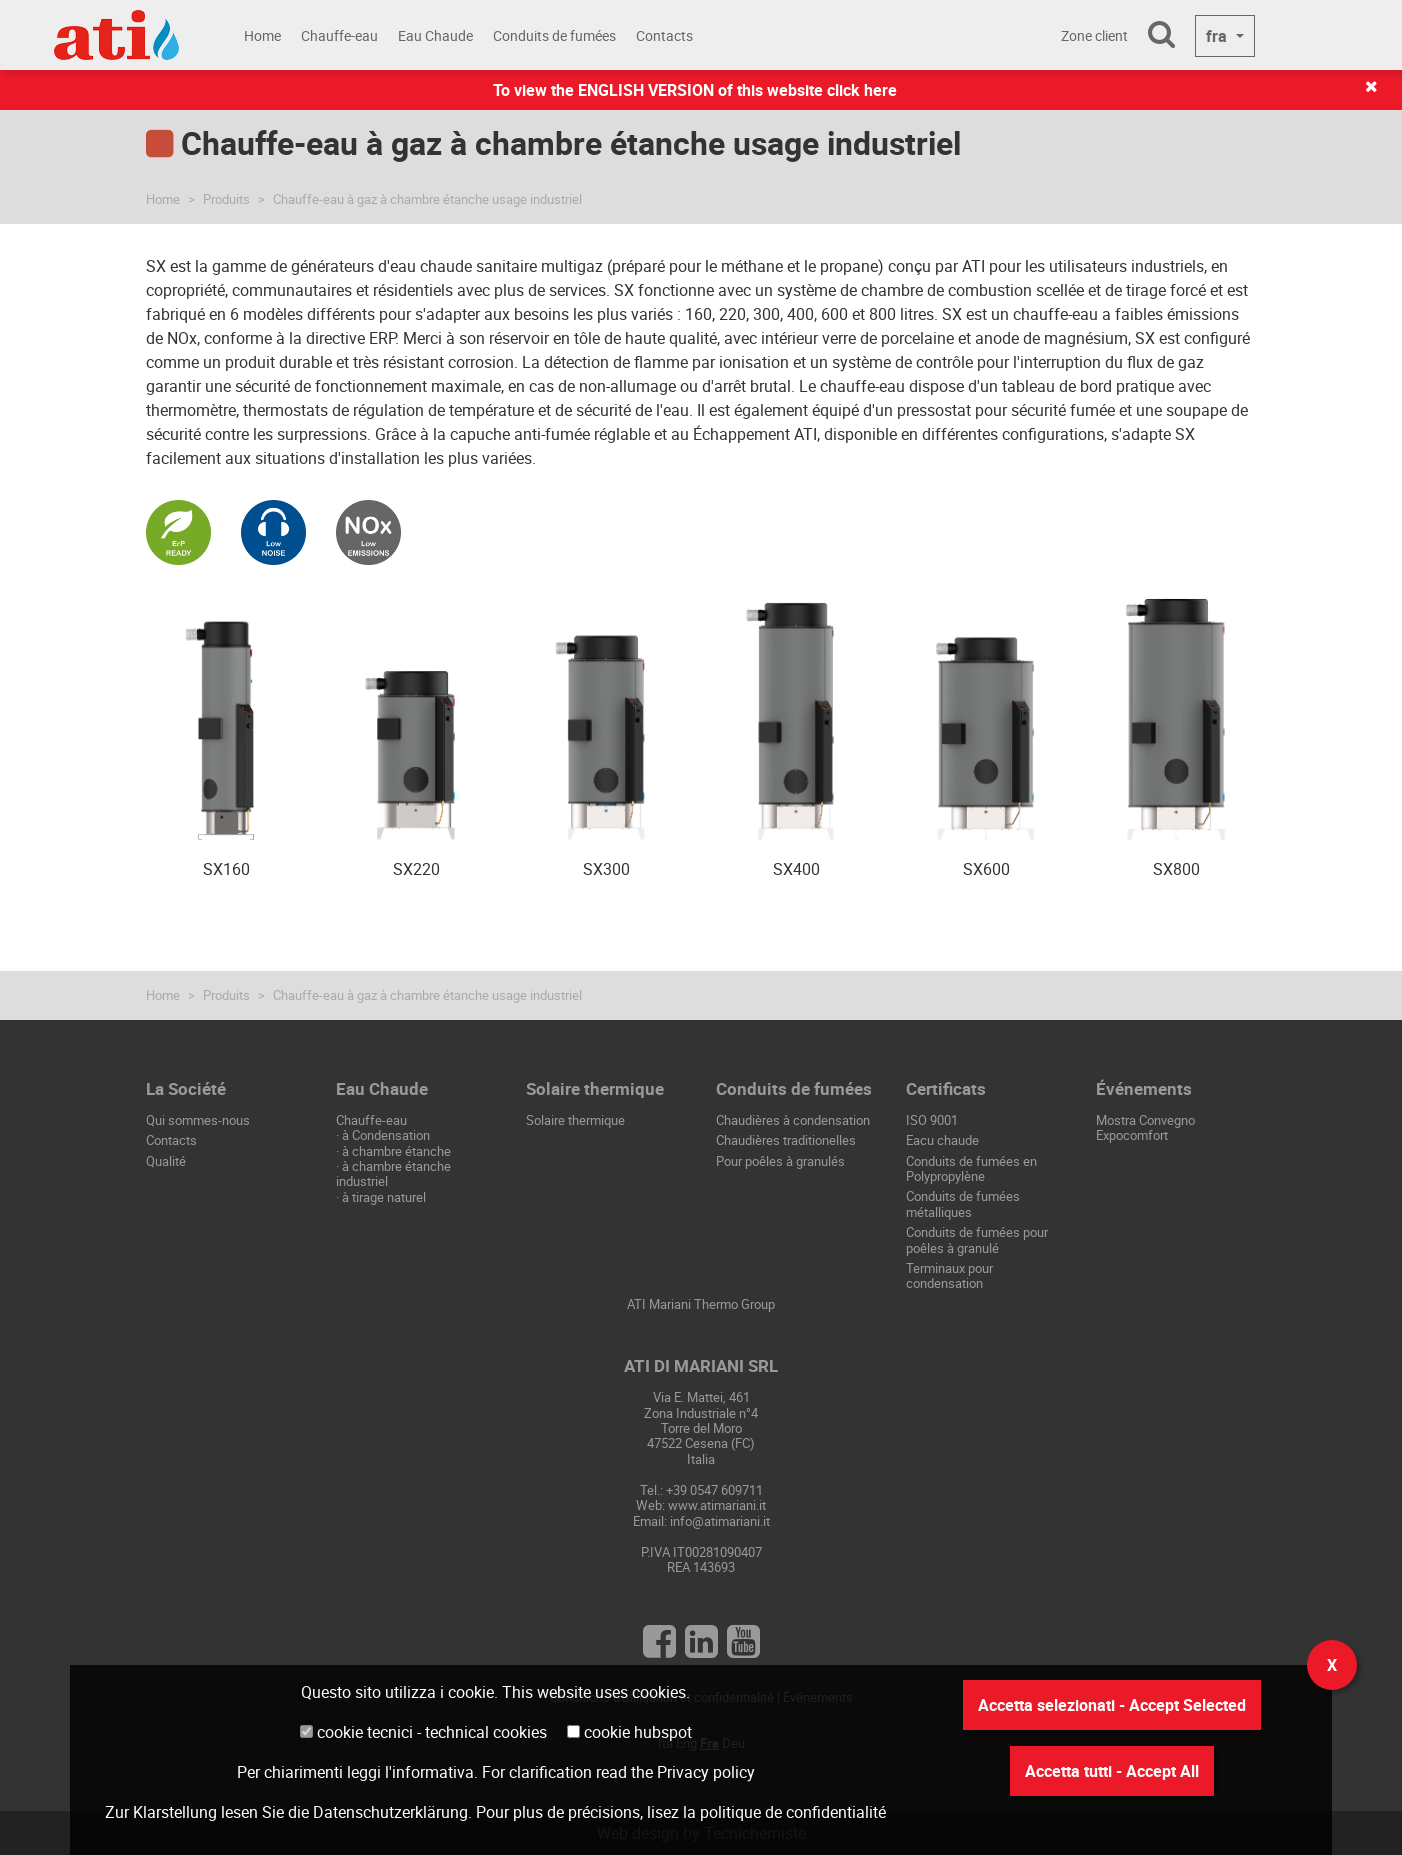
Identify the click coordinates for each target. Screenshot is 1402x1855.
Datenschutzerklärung (390, 1812)
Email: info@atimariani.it (701, 1521)
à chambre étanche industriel (393, 1173)
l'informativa (429, 1772)
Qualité (166, 1161)
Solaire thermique (575, 1120)
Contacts (664, 35)
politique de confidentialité (793, 1812)
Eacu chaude (942, 1140)
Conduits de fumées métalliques (963, 1203)
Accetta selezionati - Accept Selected (1112, 1705)
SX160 (226, 869)
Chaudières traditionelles (786, 1140)
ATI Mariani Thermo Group (701, 1304)
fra (1218, 36)
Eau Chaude (435, 35)
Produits (226, 199)
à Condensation (386, 1135)
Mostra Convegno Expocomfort (1145, 1127)
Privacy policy (706, 1772)
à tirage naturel (384, 1197)
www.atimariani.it (717, 1505)
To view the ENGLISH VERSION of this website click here (695, 90)
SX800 (1176, 869)
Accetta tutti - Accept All (1112, 1771)
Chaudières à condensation (793, 1120)
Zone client (1094, 35)
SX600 (986, 869)
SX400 (796, 869)
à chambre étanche (396, 1151)
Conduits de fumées (554, 35)
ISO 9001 (932, 1120)
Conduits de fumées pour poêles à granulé (977, 1239)
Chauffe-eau (339, 35)
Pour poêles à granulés (780, 1161)
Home (262, 35)
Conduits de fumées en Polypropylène (971, 1168)
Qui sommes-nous (198, 1120)
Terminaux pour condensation (949, 1275)
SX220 (416, 869)
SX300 (606, 869)
